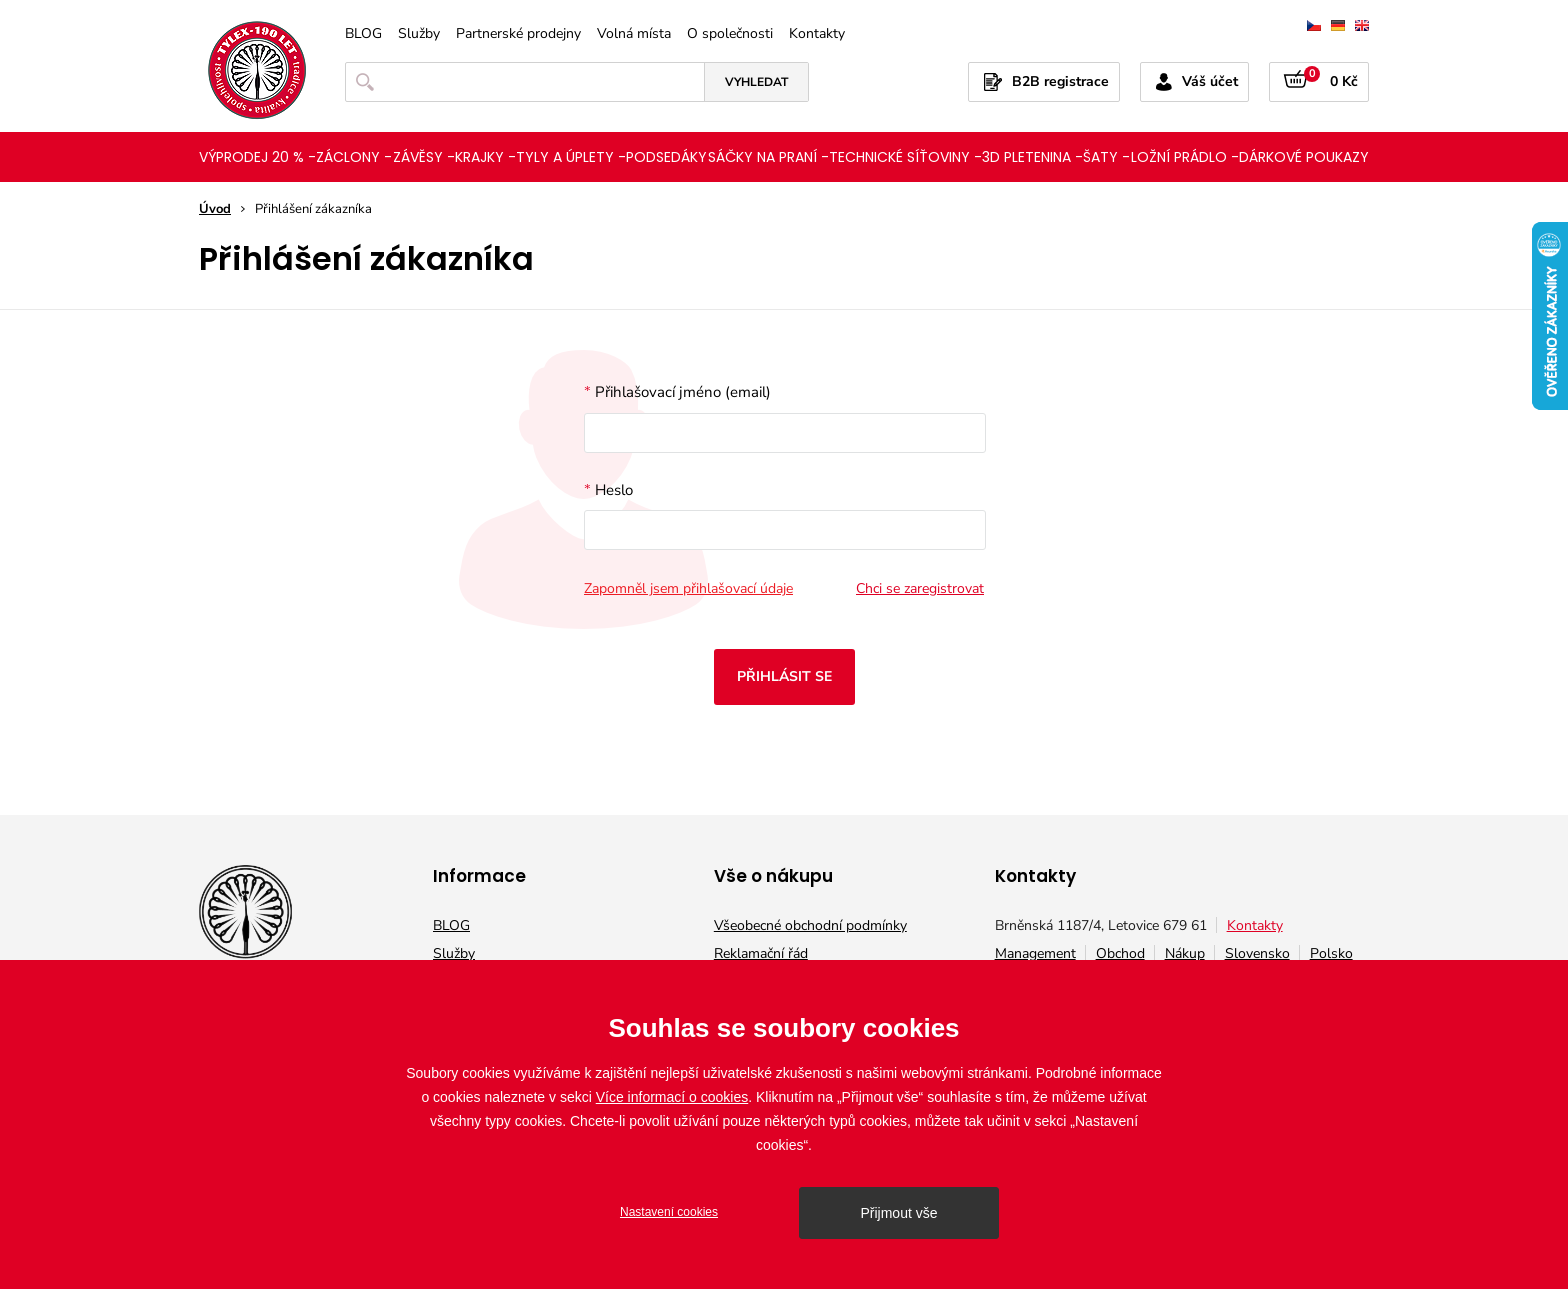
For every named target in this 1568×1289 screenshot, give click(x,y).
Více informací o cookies (672, 1097)
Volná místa (634, 34)
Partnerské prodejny (518, 34)
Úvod (215, 209)
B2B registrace (1060, 81)
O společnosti (730, 34)
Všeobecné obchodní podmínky (810, 925)
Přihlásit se (784, 676)
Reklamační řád (761, 953)
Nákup (1185, 953)
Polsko (1331, 953)
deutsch (1338, 25)
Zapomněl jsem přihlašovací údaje (688, 589)
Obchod (1120, 953)
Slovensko (1257, 953)
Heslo (784, 515)
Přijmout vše (898, 1213)
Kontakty (817, 34)
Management (1035, 953)
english (1362, 25)
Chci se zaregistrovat (920, 589)
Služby (419, 34)
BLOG (363, 34)
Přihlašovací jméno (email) (784, 417)
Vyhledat (756, 82)
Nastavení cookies (669, 1212)
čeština (1314, 25)
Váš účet (1210, 81)
